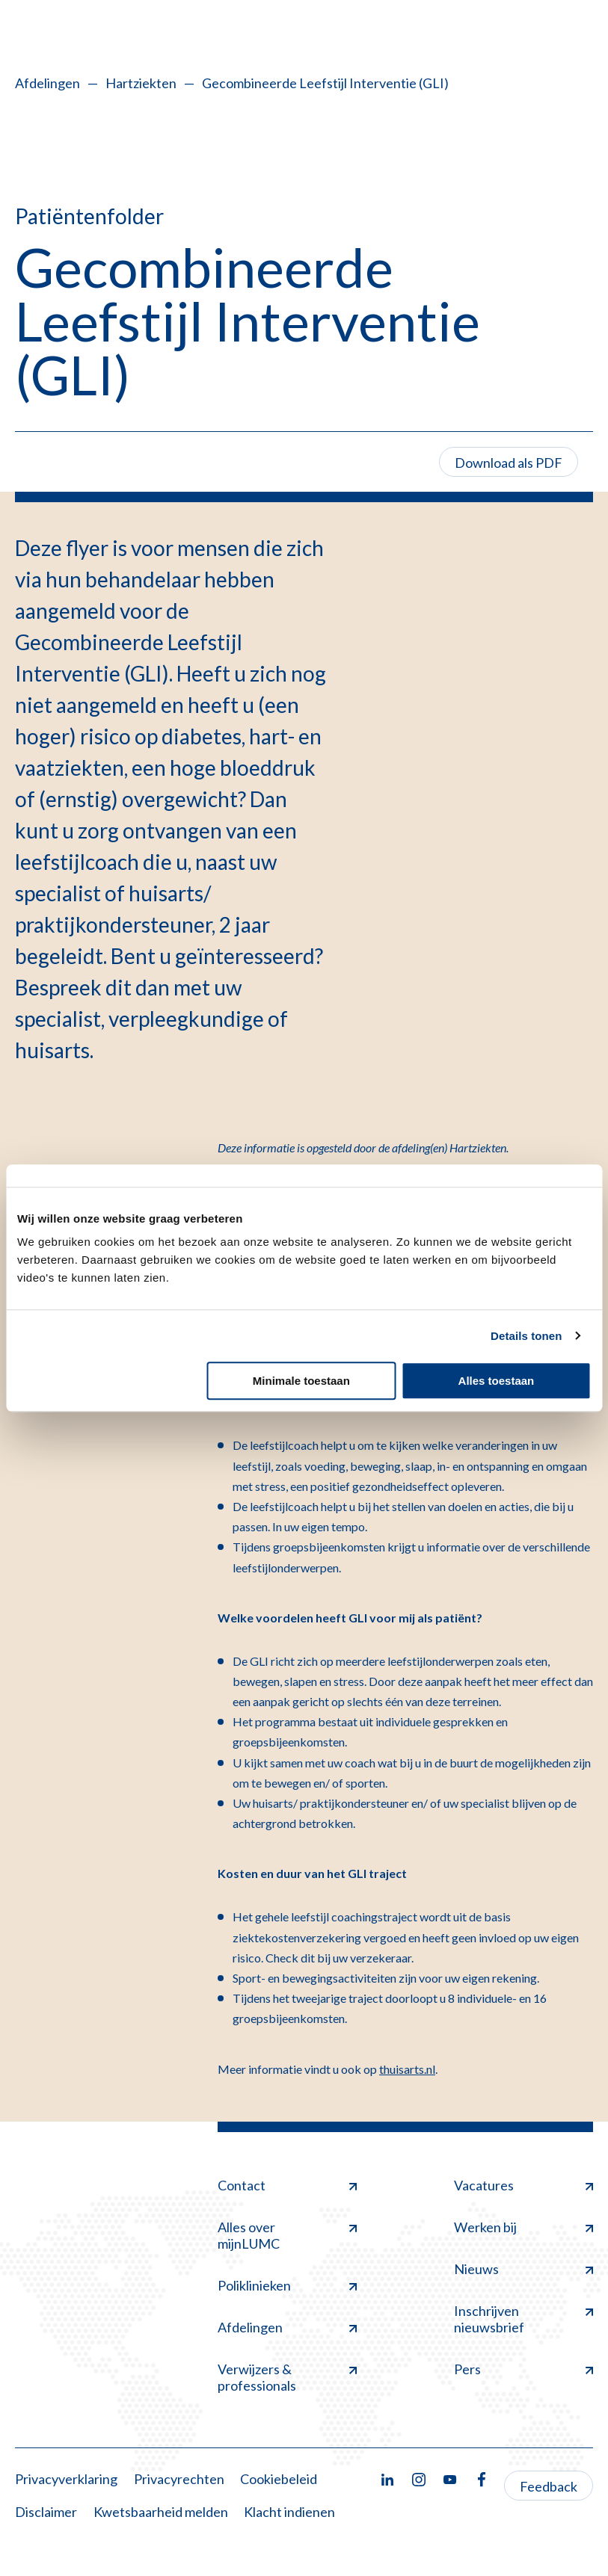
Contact (287, 2185)
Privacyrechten (179, 2479)
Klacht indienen (289, 2512)
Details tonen (526, 1335)
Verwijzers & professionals (287, 2377)
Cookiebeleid (278, 2479)
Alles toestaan (496, 1380)
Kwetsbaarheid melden (160, 2512)
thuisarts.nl (407, 2069)
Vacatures (523, 2185)
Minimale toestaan (301, 1380)
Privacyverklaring (66, 2479)
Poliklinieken (287, 2285)
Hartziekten (140, 83)
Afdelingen (47, 83)
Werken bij (523, 2227)
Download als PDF (508, 462)
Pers (523, 2369)
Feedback (548, 2486)
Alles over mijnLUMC (287, 2235)
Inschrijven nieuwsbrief (523, 2318)
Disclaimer (46, 2512)
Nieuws (523, 2269)
